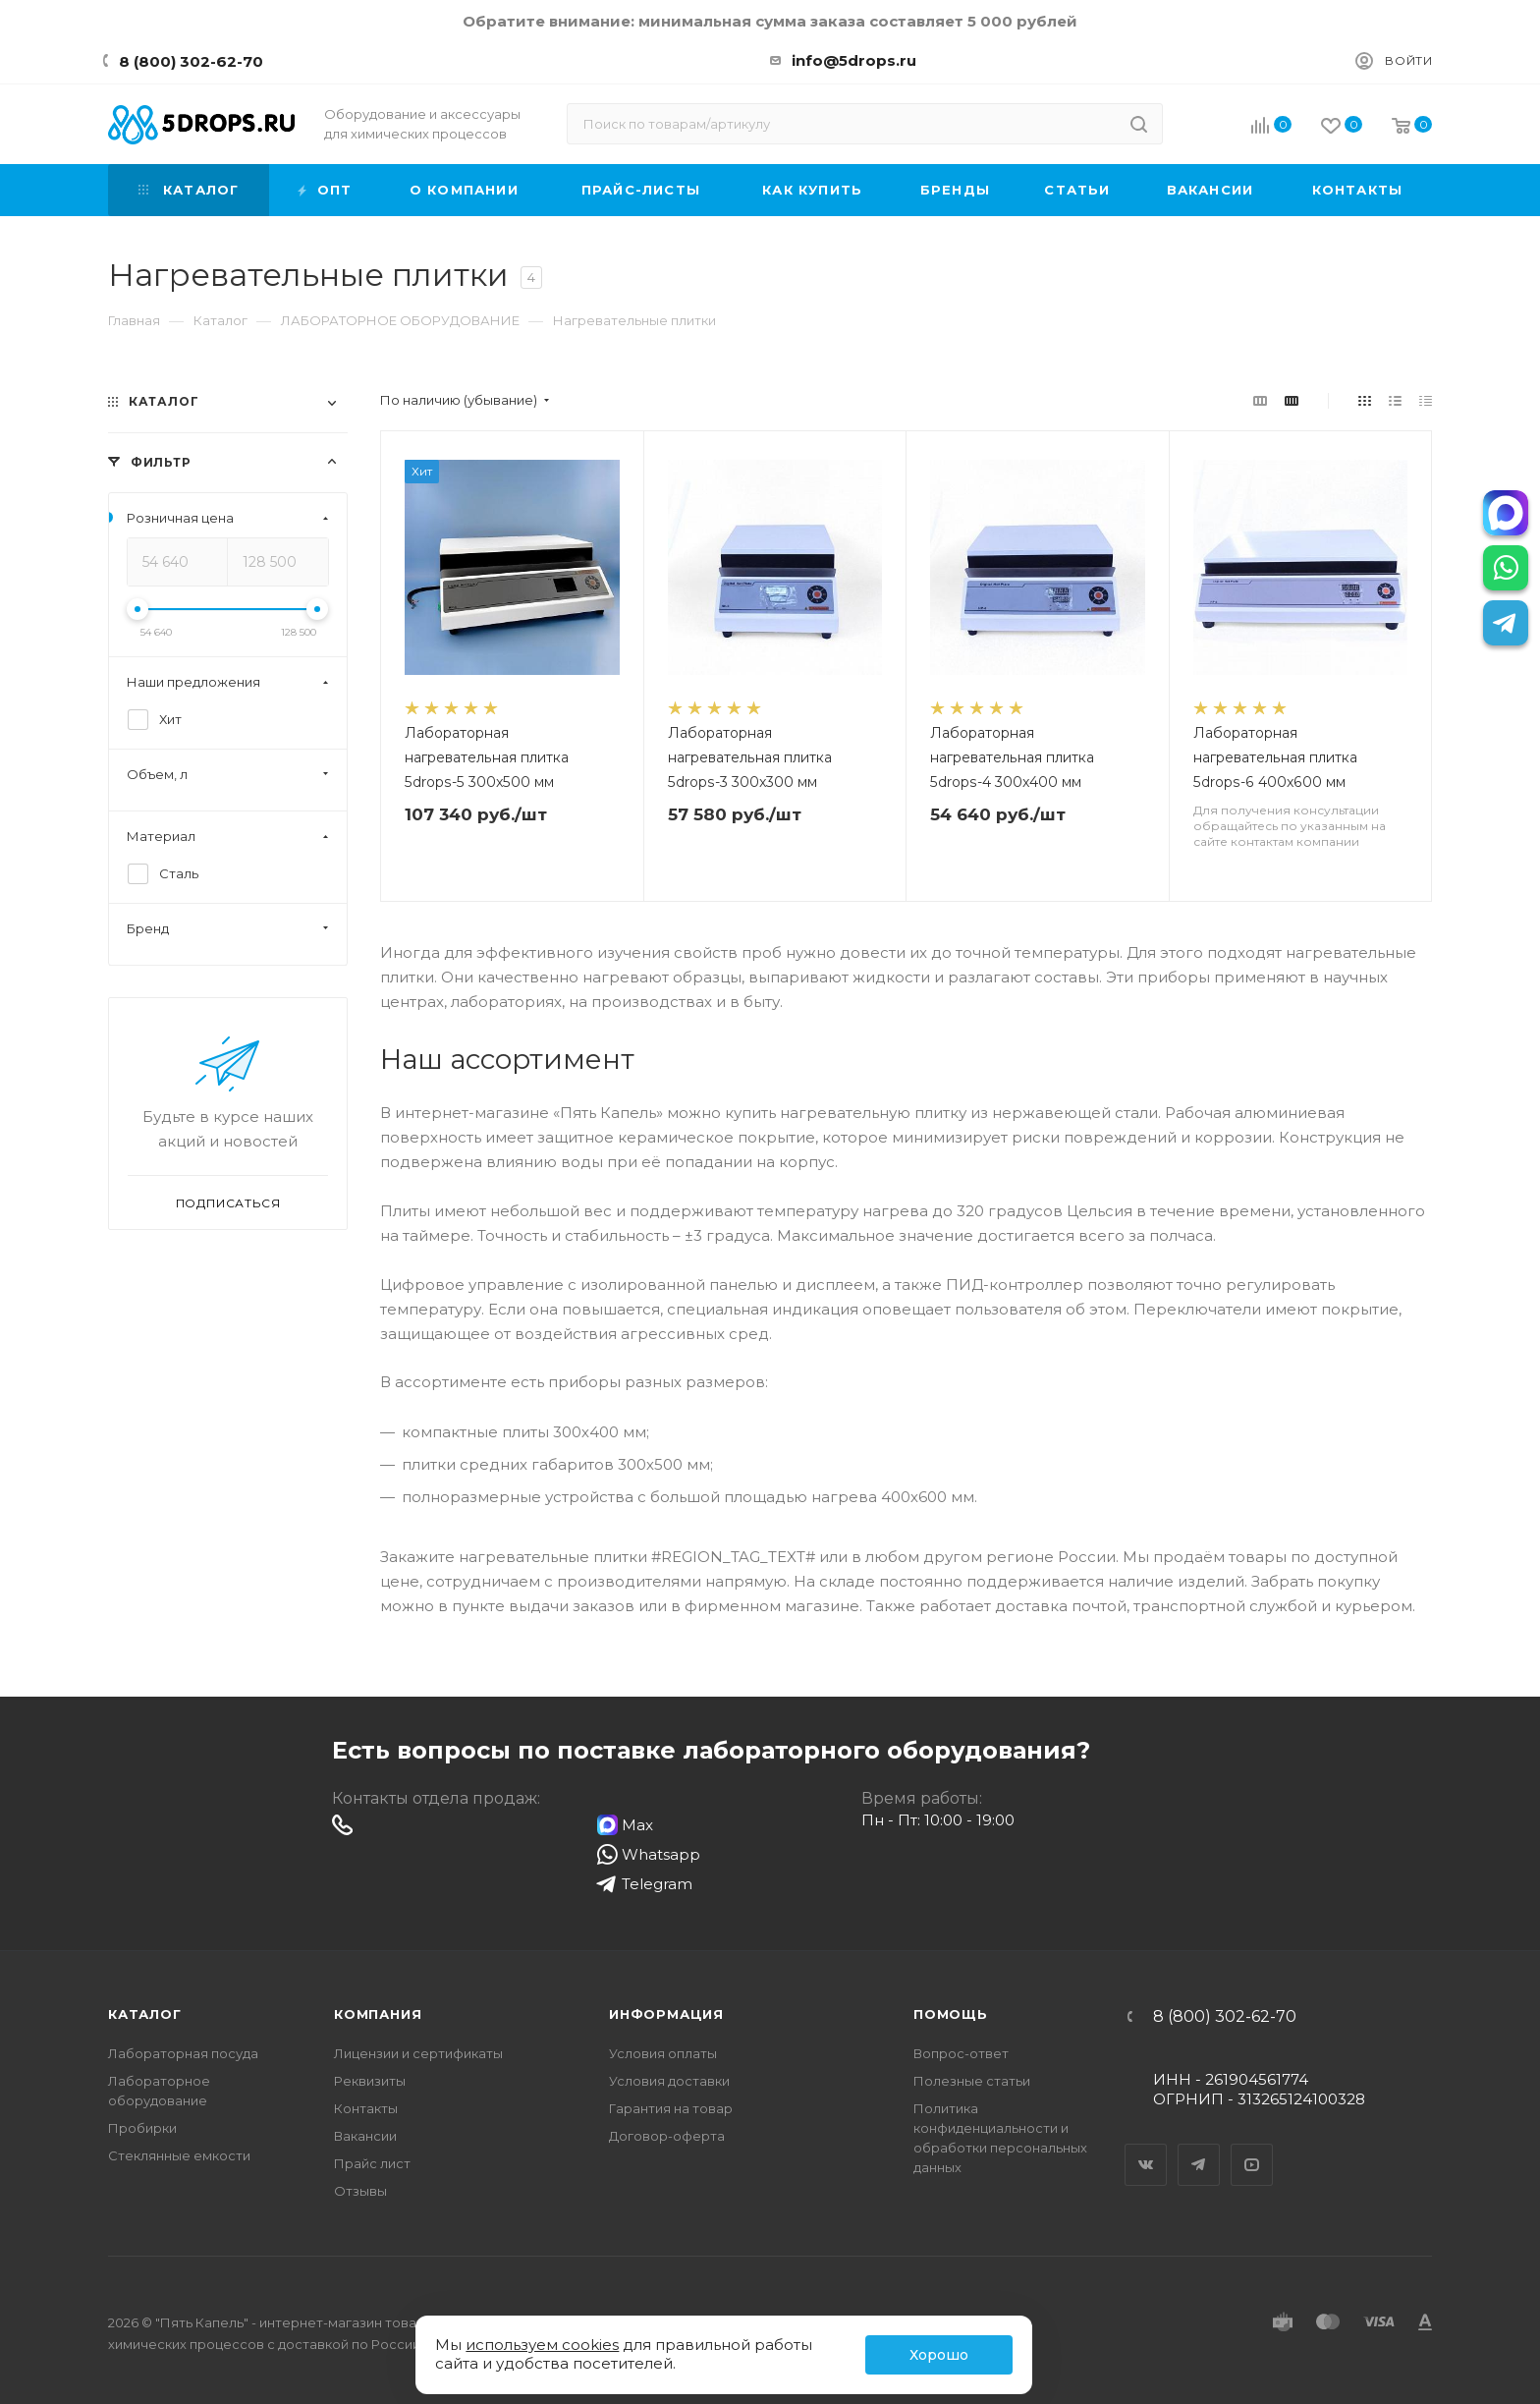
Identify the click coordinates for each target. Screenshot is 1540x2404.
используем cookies (542, 2344)
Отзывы (360, 2191)
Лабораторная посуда (183, 2053)
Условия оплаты (663, 2053)
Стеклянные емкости (179, 2155)
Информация (666, 2014)
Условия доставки (669, 2081)
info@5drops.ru (854, 60)
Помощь (950, 2014)
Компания (377, 2014)
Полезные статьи (971, 2081)
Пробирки (142, 2128)
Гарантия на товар (671, 2108)
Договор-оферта (667, 2136)
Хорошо (938, 2355)
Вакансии (365, 2136)
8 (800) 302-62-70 (191, 61)
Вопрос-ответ (961, 2053)
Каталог (145, 2014)
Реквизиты (370, 2081)
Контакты (366, 2108)
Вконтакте (1146, 2148)
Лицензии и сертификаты (418, 2053)
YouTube (1252, 2148)
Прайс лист (372, 2163)
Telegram (1199, 2148)
